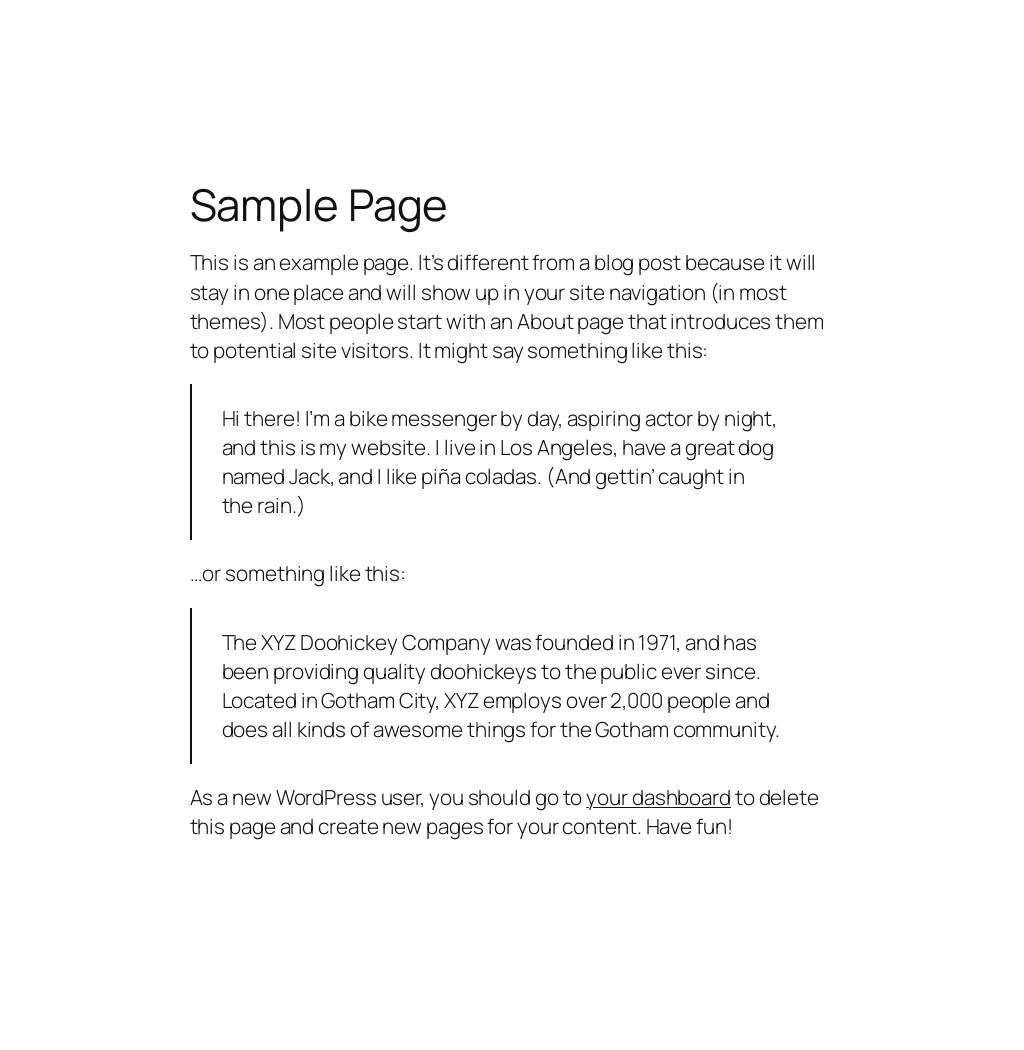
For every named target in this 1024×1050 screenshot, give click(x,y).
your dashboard (658, 797)
